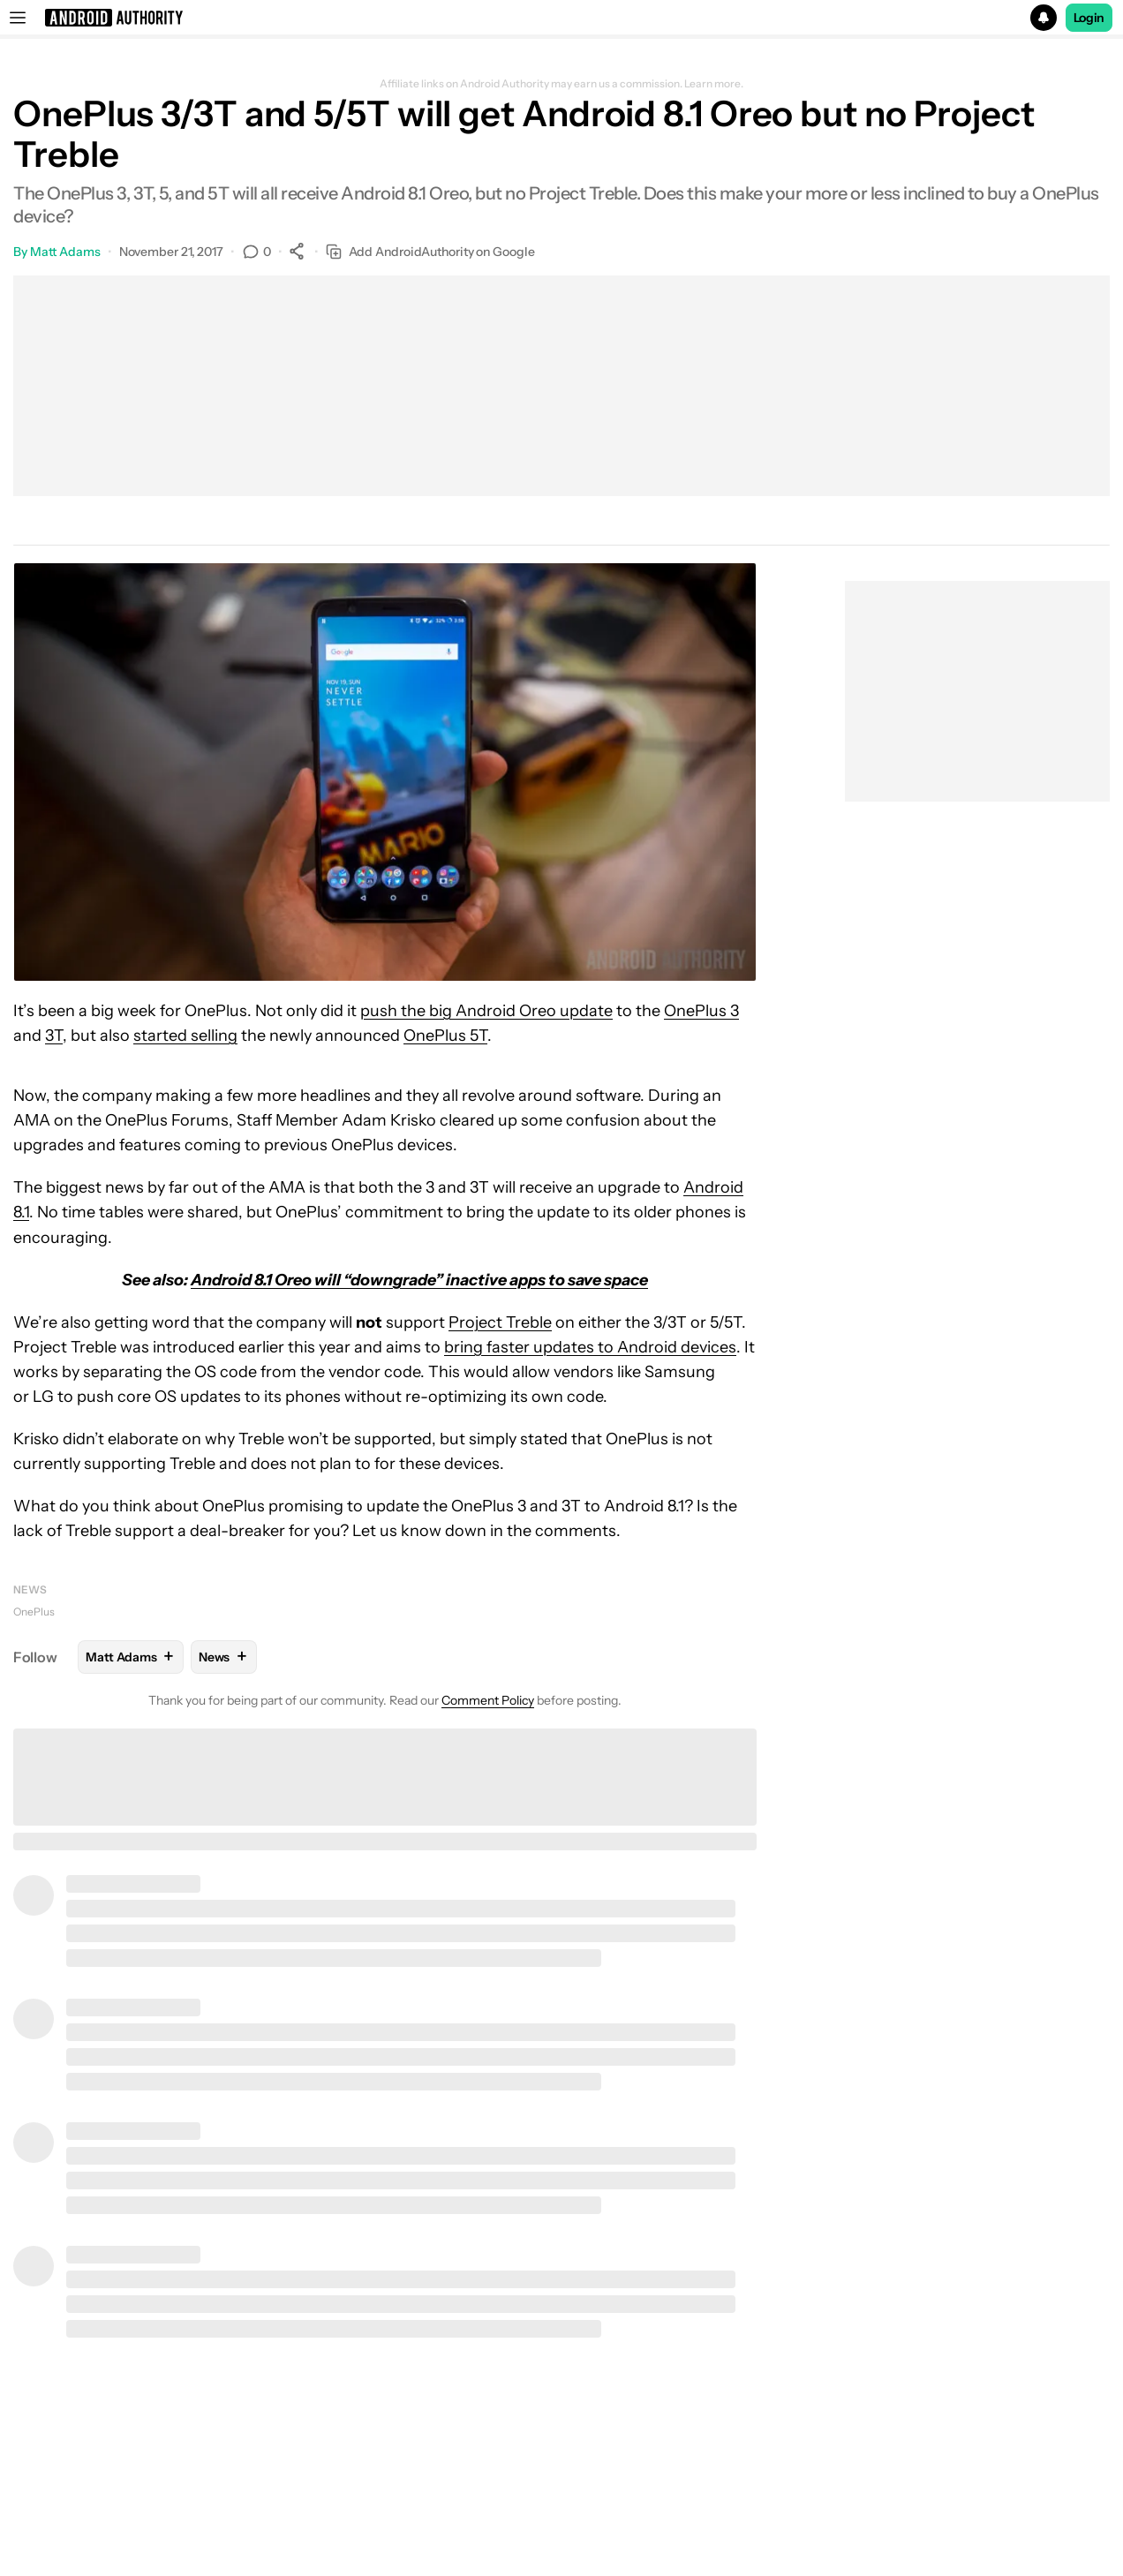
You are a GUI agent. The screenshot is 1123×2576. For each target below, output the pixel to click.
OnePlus (34, 1611)
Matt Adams (65, 252)
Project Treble (500, 1322)
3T (54, 1035)
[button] (561, 17)
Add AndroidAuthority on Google (430, 252)
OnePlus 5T (445, 1035)
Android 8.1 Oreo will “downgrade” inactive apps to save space (419, 1280)
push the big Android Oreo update (486, 1011)
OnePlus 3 (701, 1011)
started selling (185, 1035)
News (30, 1589)
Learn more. (713, 84)
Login (1089, 18)
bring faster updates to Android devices (590, 1347)
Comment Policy (487, 1700)
